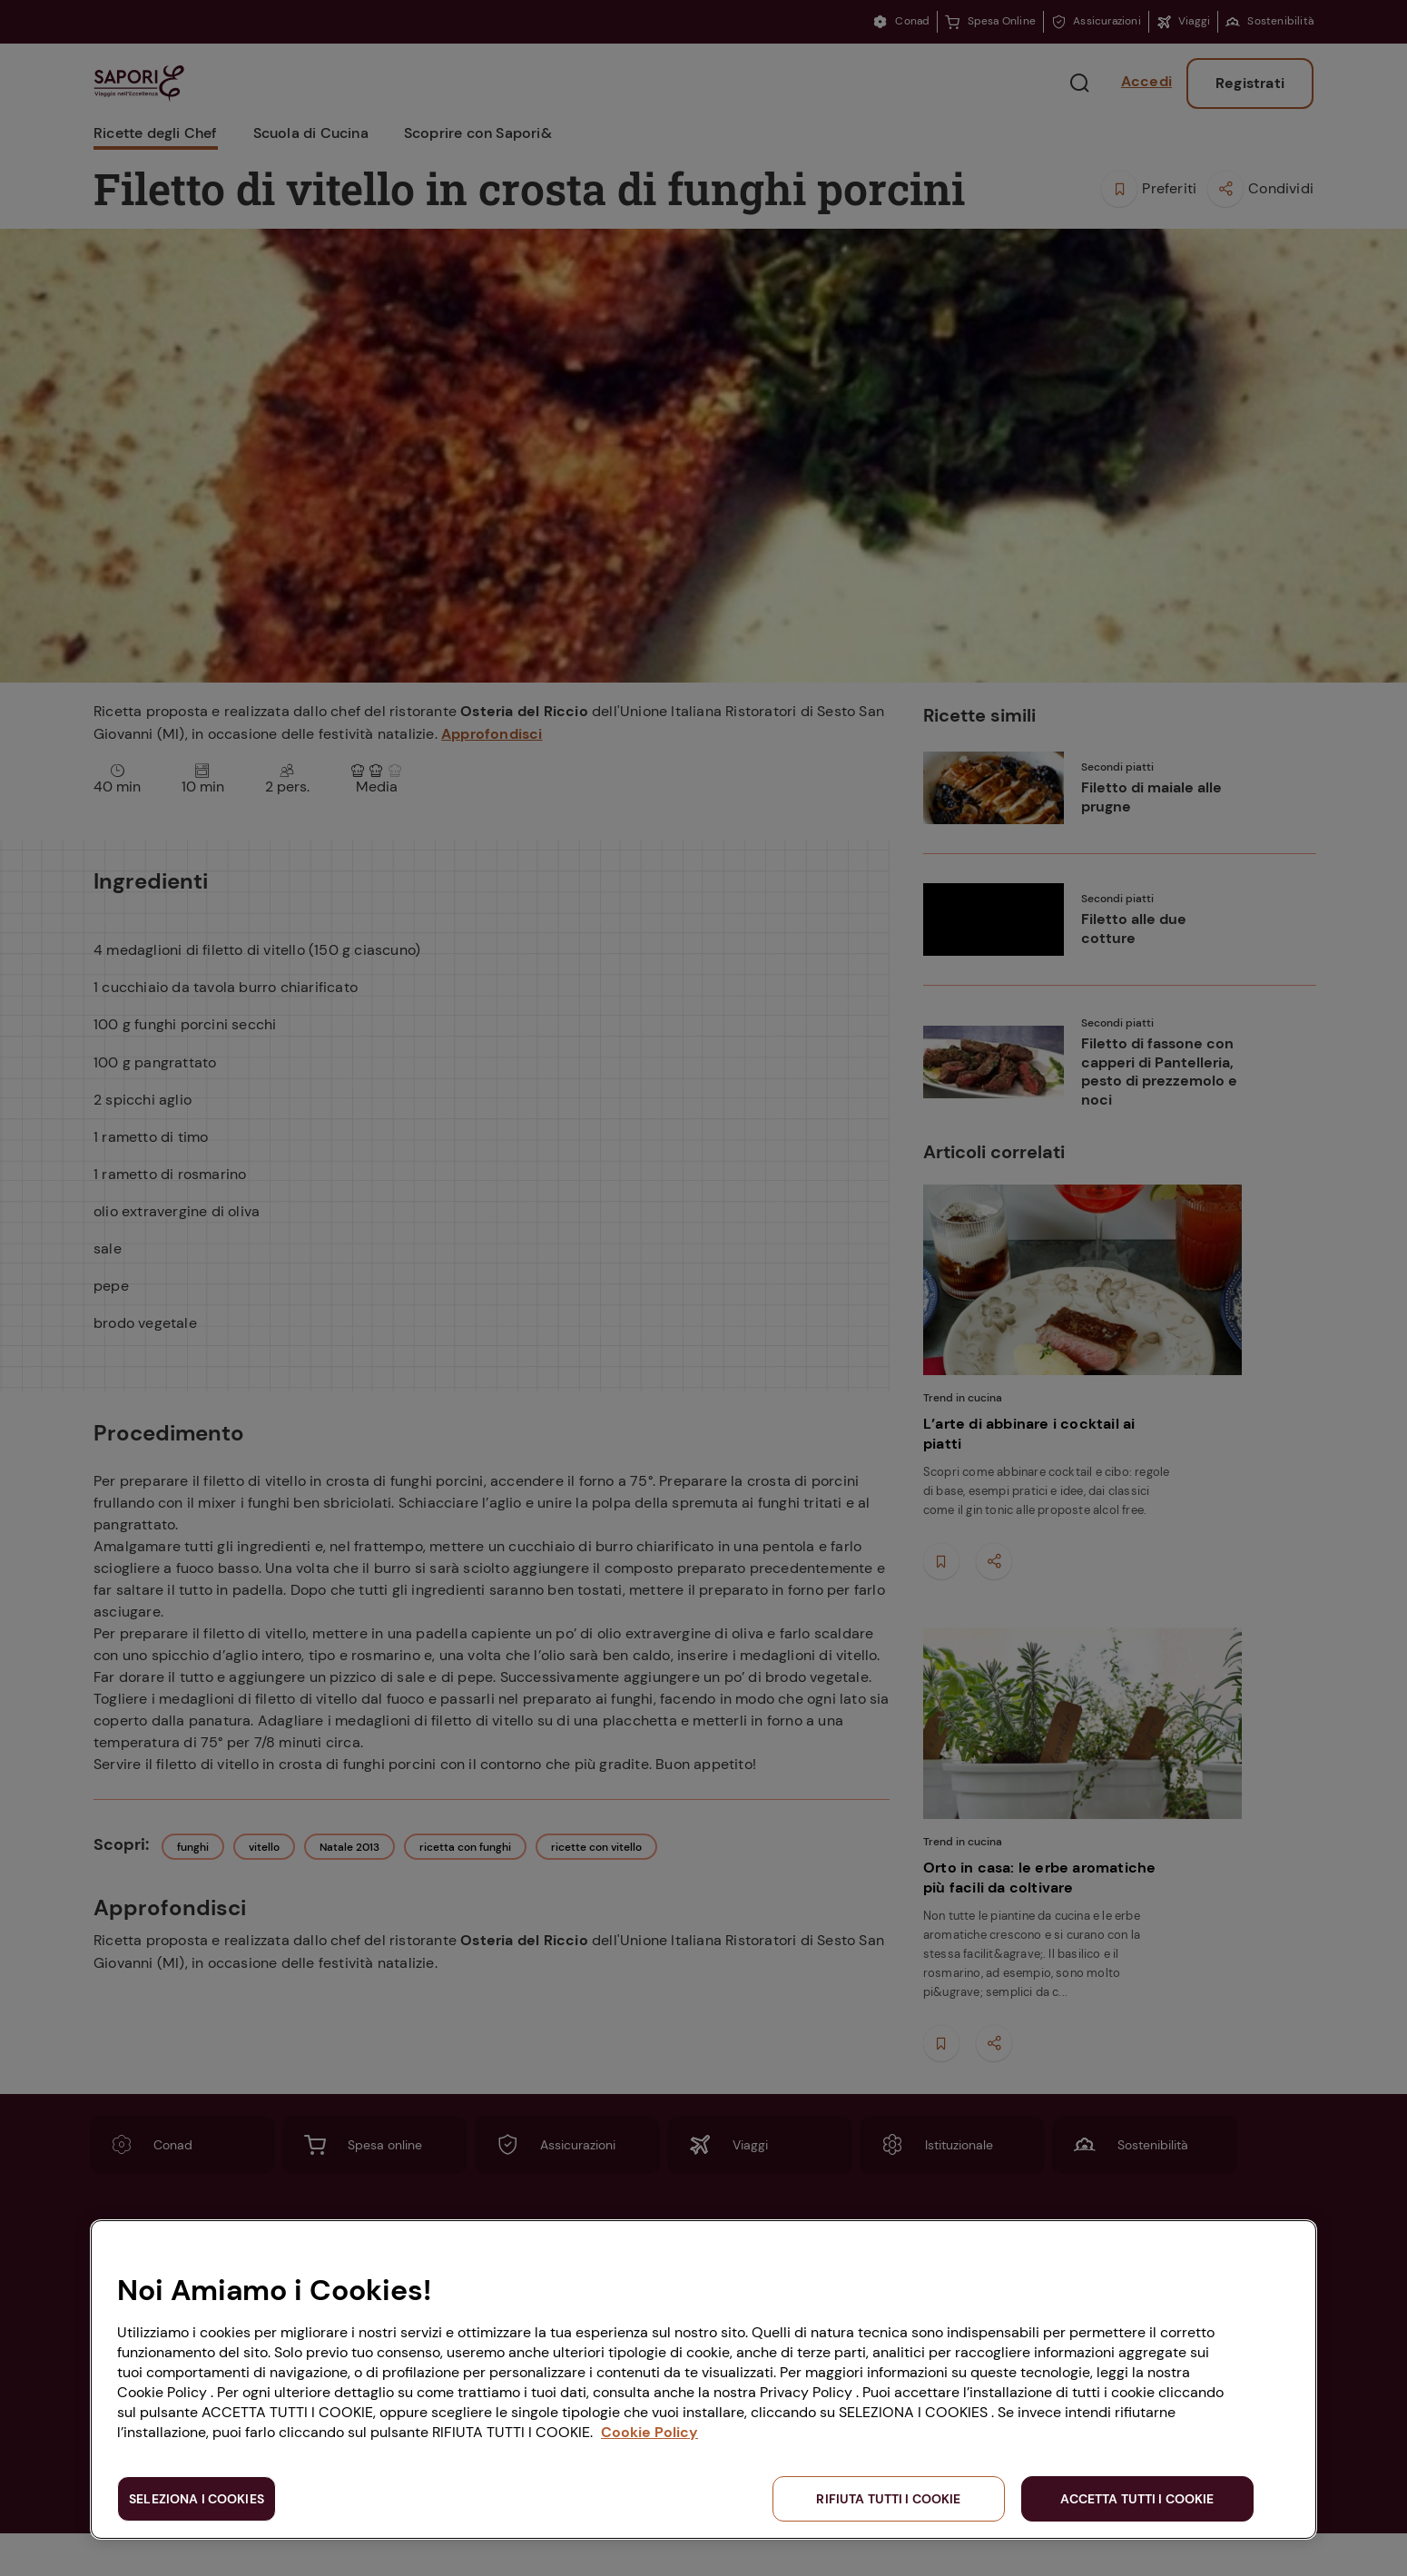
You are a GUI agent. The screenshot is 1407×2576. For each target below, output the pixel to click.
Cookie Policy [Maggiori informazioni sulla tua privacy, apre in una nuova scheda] (649, 2432)
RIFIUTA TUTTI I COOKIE (888, 2499)
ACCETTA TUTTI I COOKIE (1137, 2499)
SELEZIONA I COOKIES (196, 2499)
